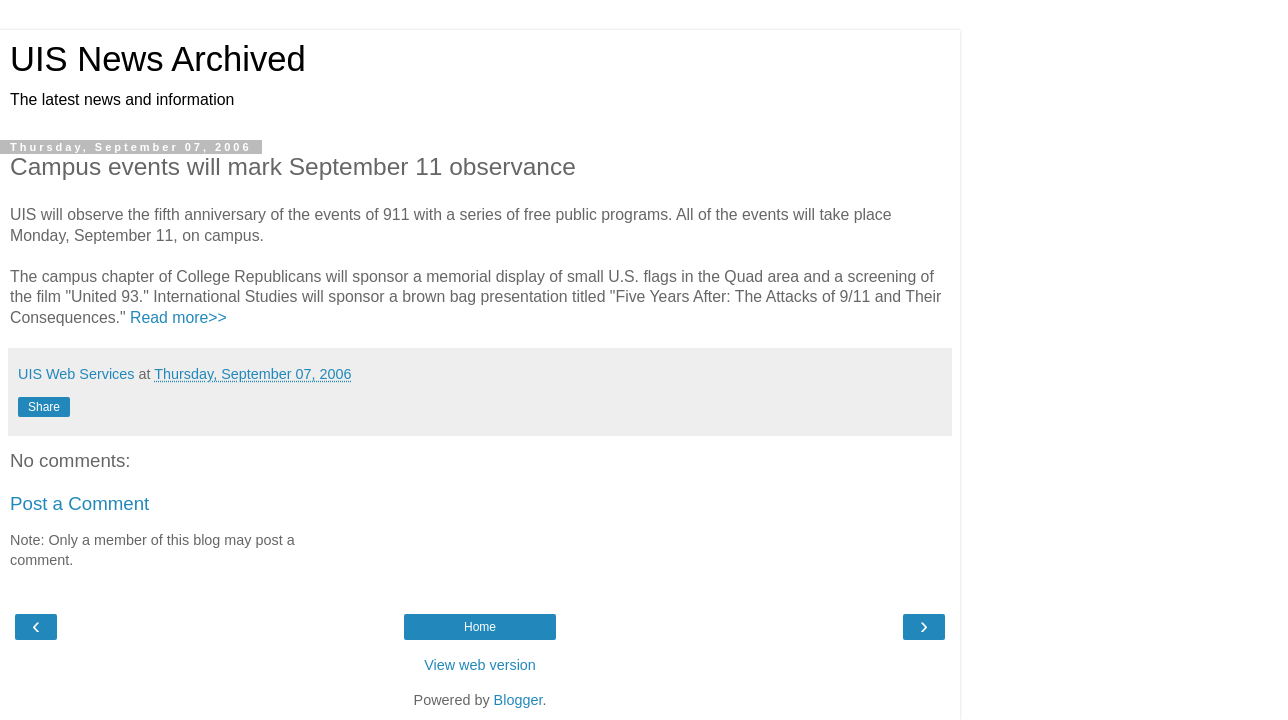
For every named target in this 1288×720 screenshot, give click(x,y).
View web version (480, 665)
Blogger (518, 700)
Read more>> (178, 317)
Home (480, 627)
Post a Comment (79, 503)
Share (44, 407)
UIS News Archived (158, 59)
